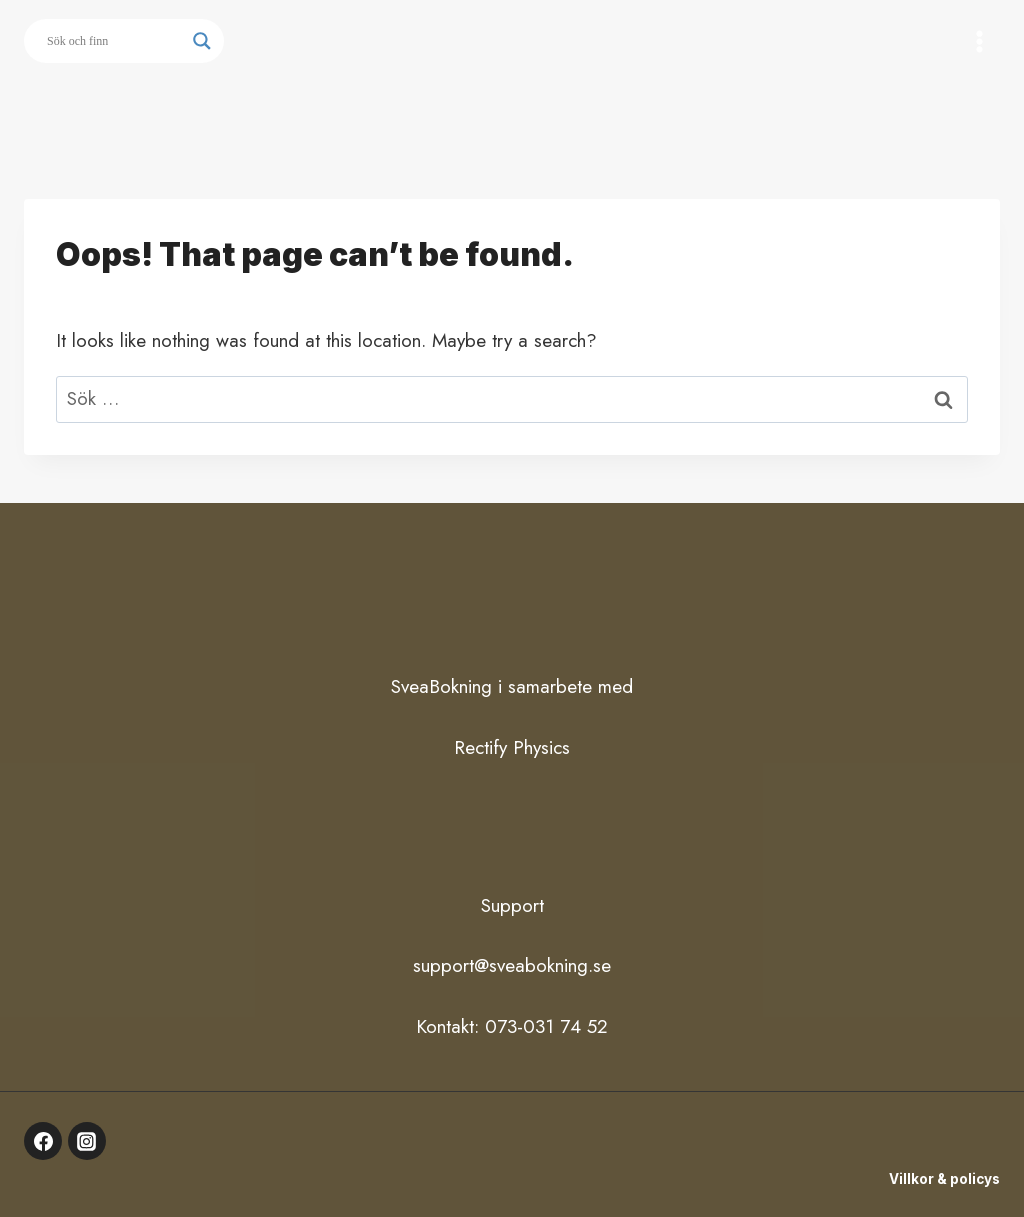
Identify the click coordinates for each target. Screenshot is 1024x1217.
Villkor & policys (944, 1179)
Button (512, 116)
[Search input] (115, 41)
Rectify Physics (512, 747)
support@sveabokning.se (512, 965)
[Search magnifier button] (202, 41)
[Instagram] (87, 1141)
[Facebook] (43, 1141)
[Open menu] (979, 41)
